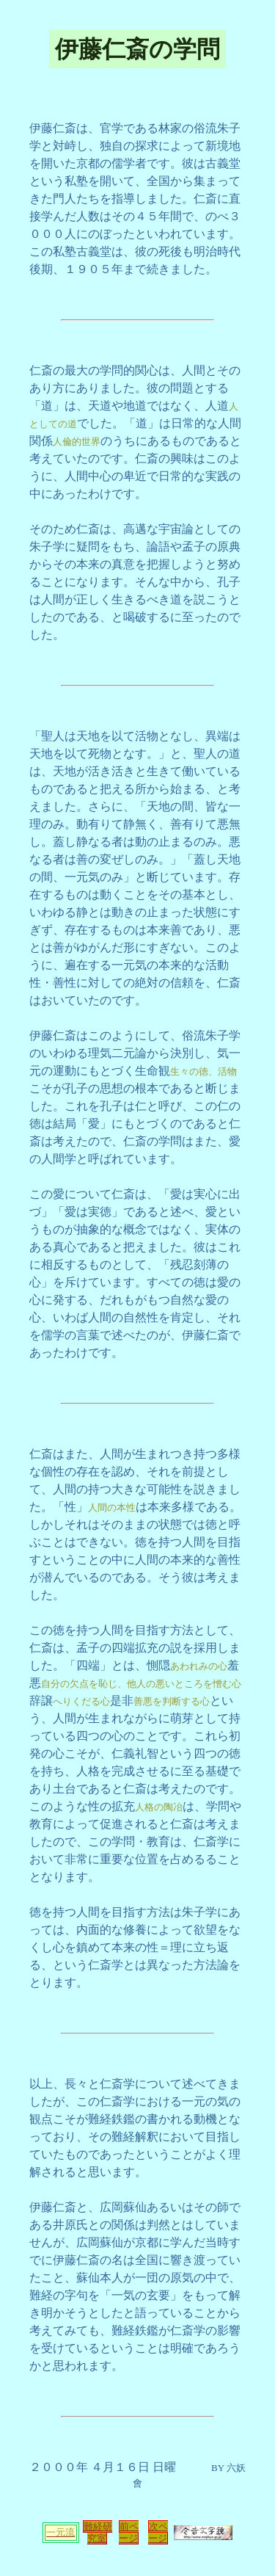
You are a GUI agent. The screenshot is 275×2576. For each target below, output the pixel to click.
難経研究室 (98, 2532)
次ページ (158, 2532)
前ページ (129, 2532)
